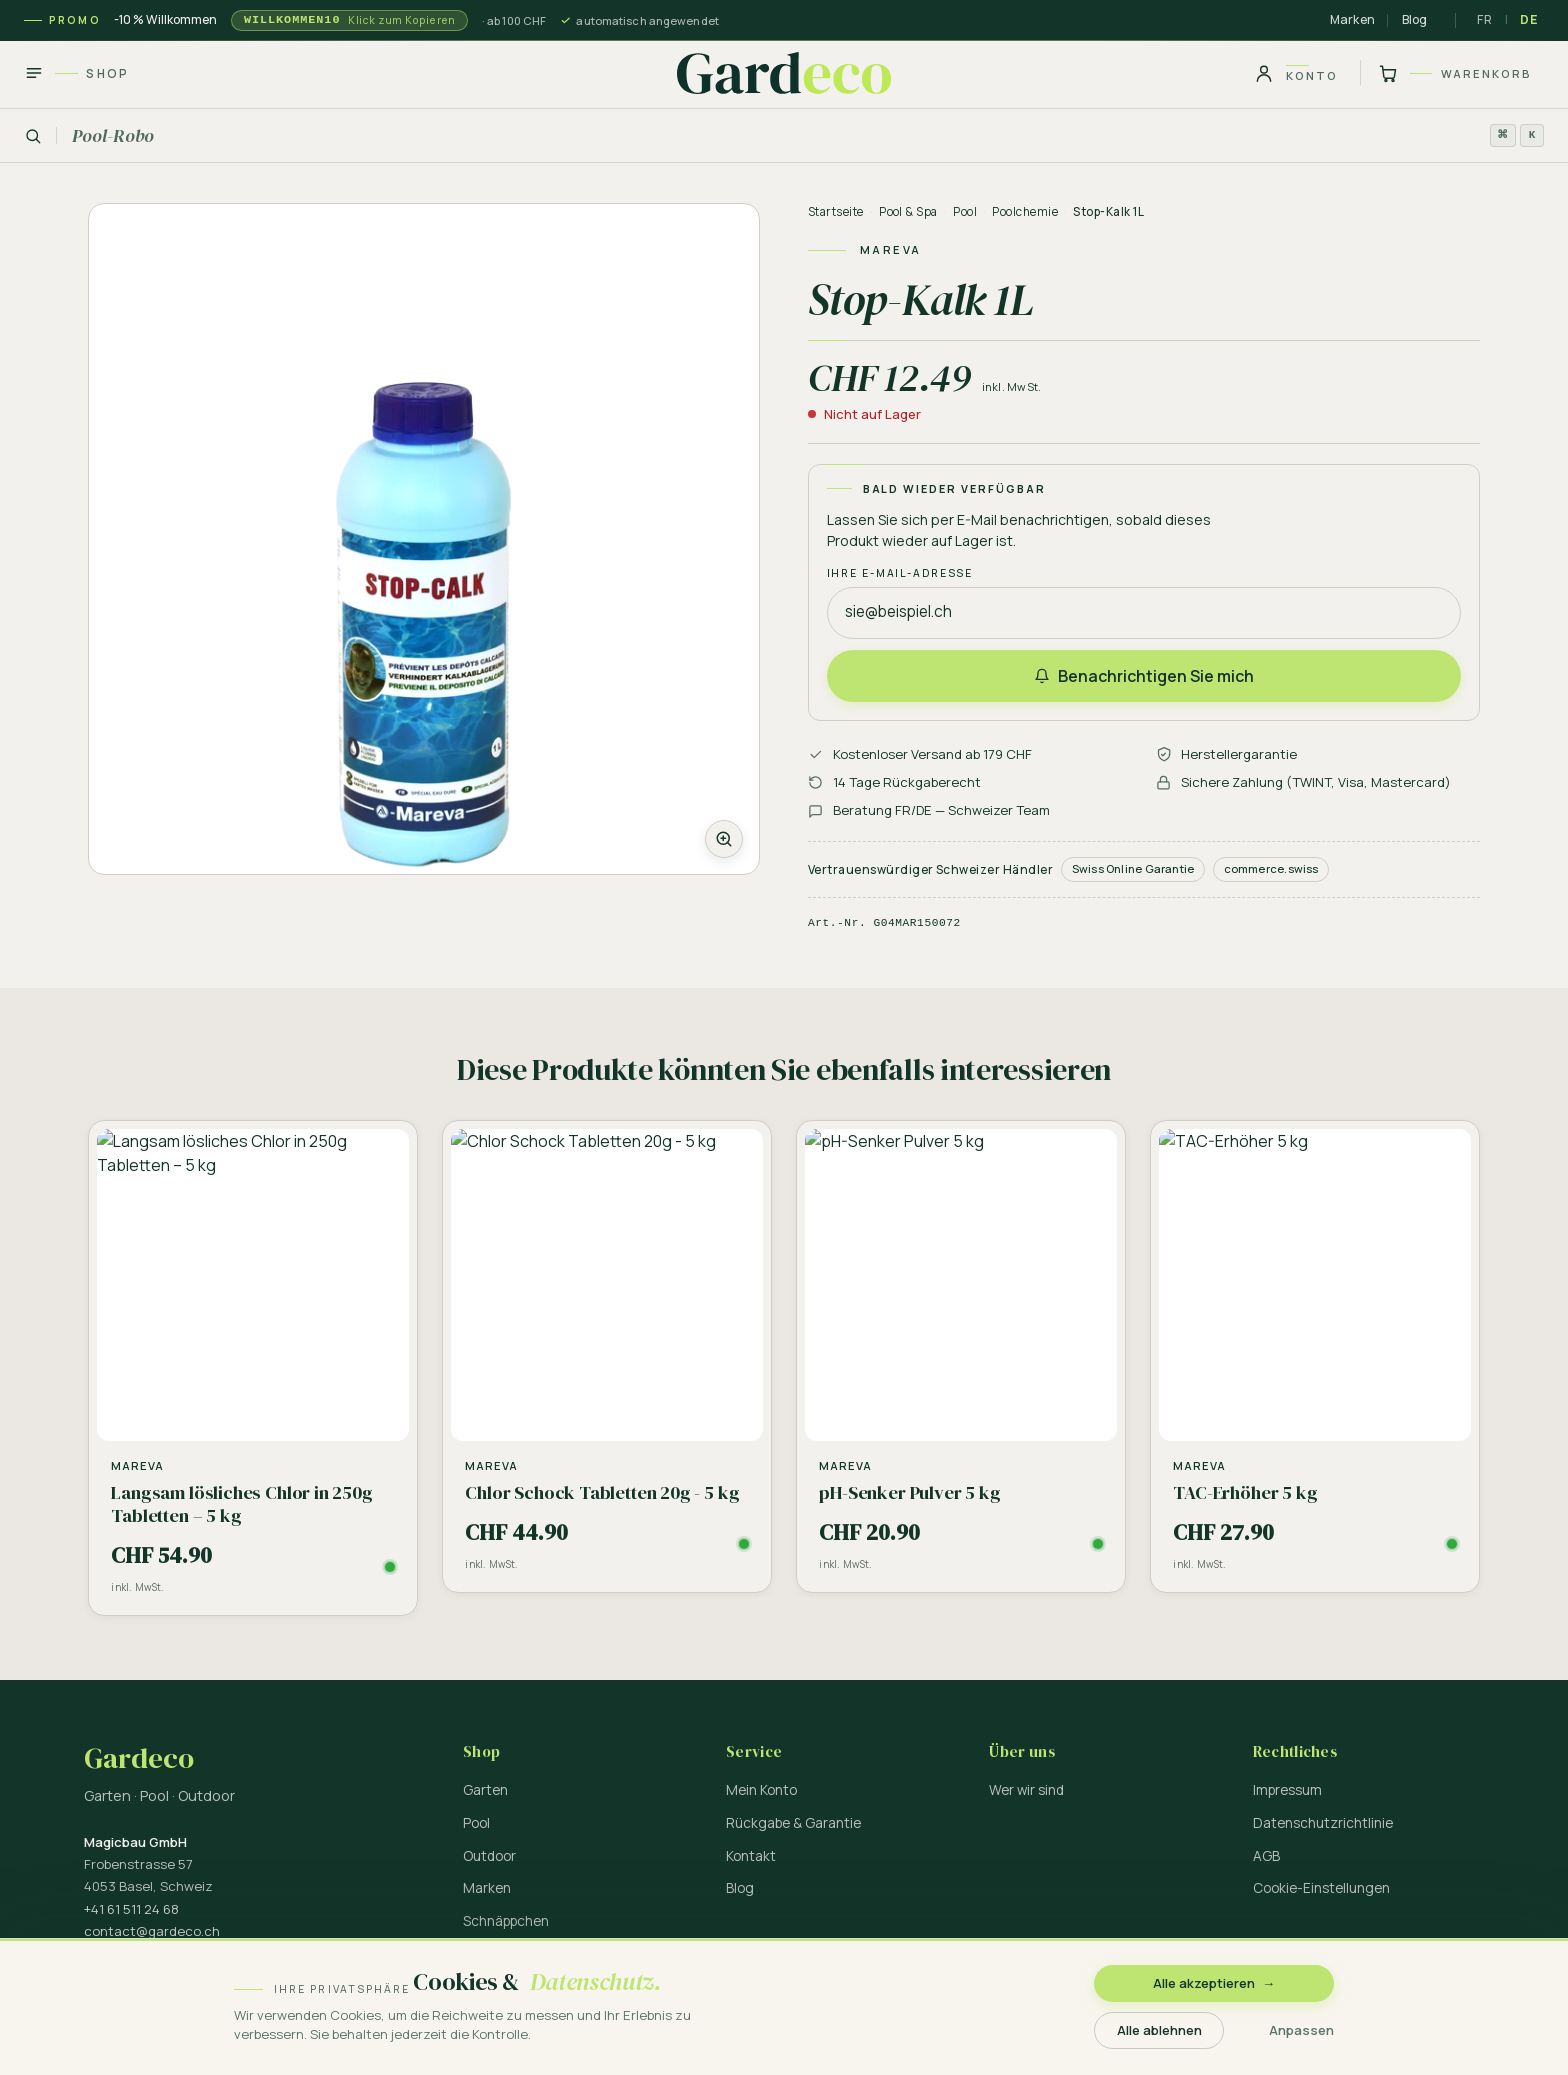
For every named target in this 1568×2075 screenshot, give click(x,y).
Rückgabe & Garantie (793, 1823)
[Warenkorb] (1452, 73)
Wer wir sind (1026, 1790)
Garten (485, 1790)
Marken (1352, 19)
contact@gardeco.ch (152, 1931)
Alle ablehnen (1159, 2030)
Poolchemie (1025, 211)
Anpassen (1301, 2030)
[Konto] (1296, 73)
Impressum (1287, 1790)
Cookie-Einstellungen (1321, 1888)
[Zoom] (424, 539)
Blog (1415, 19)
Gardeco (139, 1758)
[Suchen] (784, 136)
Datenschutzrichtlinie (1323, 1823)
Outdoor (489, 1856)
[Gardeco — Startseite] (784, 73)
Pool (965, 211)
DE (1529, 20)
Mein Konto (761, 1790)
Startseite (836, 211)
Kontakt (751, 1856)
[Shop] (83, 73)
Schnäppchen (506, 1921)
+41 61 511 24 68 (131, 1909)
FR (1484, 20)
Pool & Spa (908, 211)
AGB (1266, 1856)
